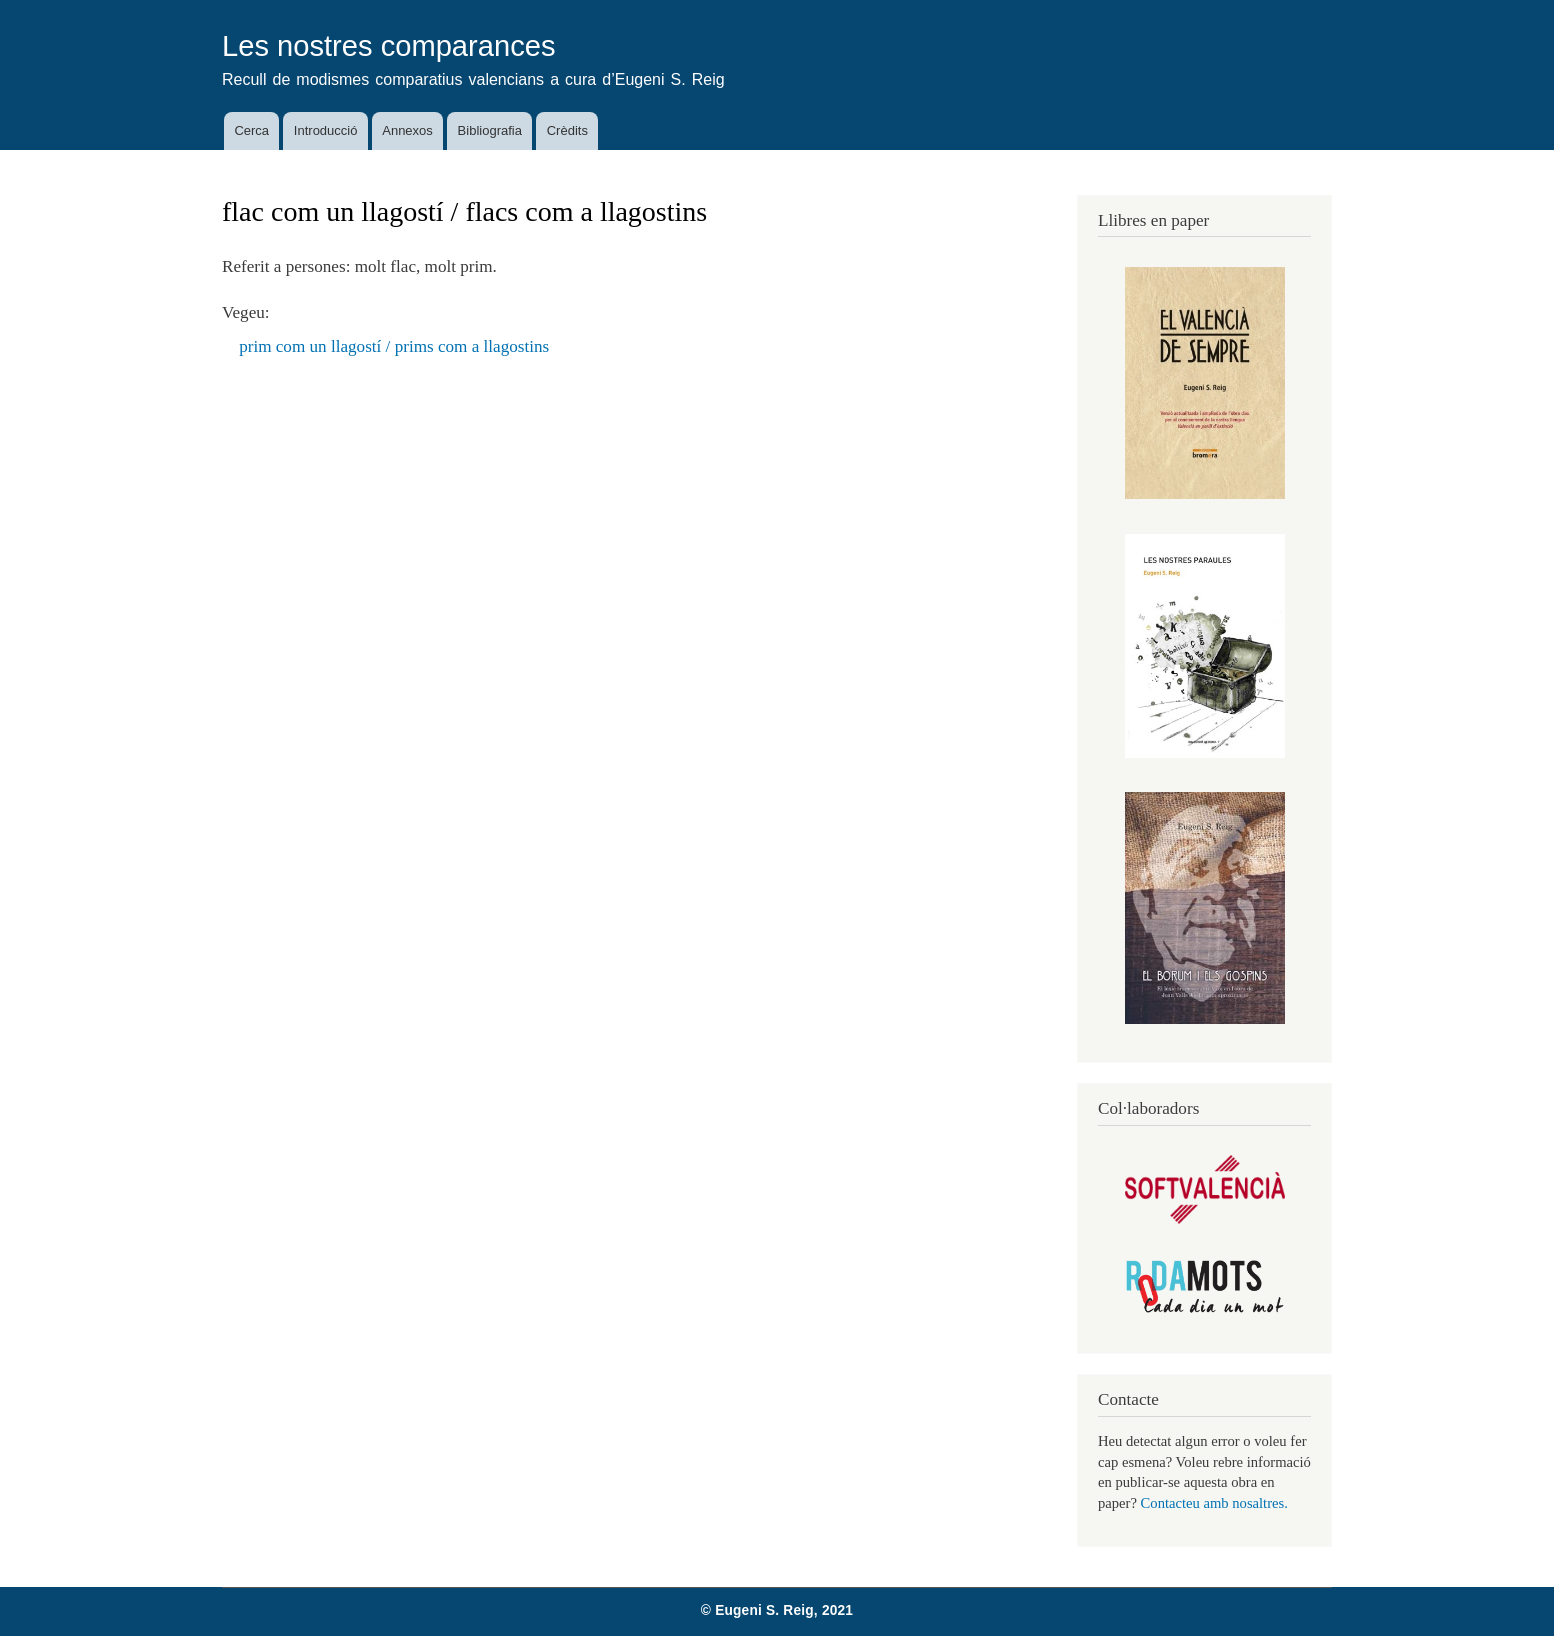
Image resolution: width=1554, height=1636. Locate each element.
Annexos (407, 130)
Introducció (326, 130)
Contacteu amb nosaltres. (1214, 1503)
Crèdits (567, 130)
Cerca (251, 130)
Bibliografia (490, 130)
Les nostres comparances (389, 46)
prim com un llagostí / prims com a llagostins (394, 346)
